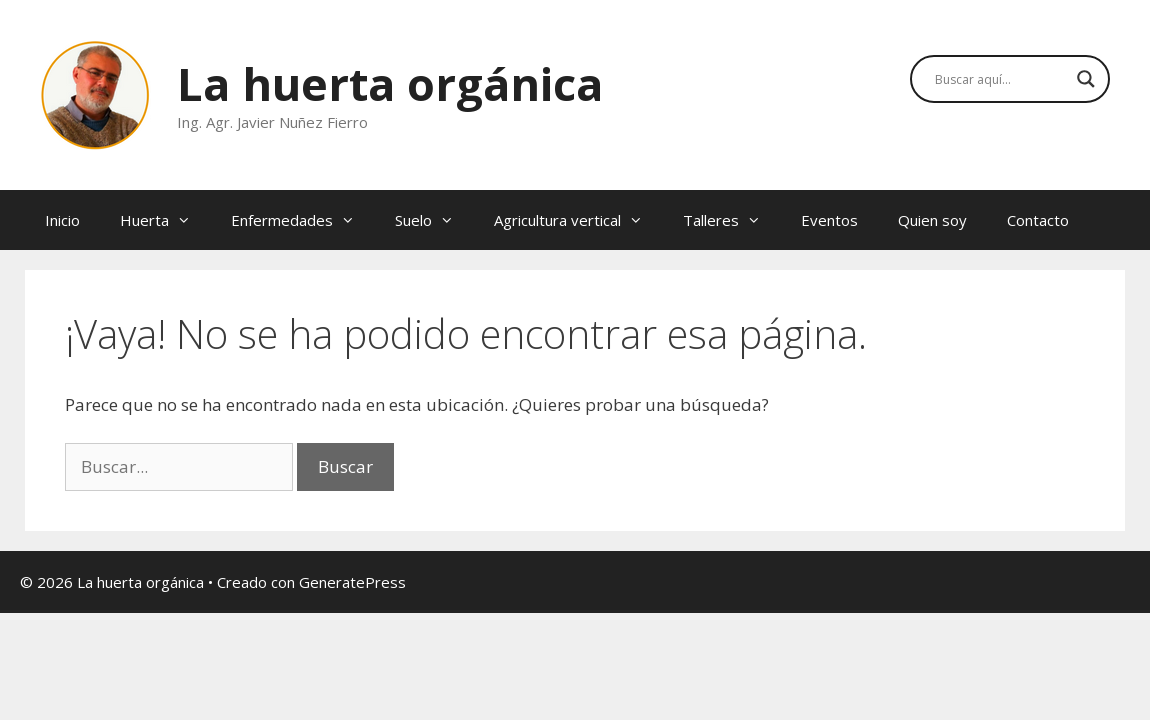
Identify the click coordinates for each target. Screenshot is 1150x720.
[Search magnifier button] (1086, 79)
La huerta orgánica (390, 83)
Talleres (732, 220)
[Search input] (1001, 79)
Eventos (829, 220)
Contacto (1038, 220)
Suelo (434, 220)
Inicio (62, 220)
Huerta (165, 220)
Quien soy (932, 220)
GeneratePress (352, 582)
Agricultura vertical (578, 220)
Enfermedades (303, 220)
